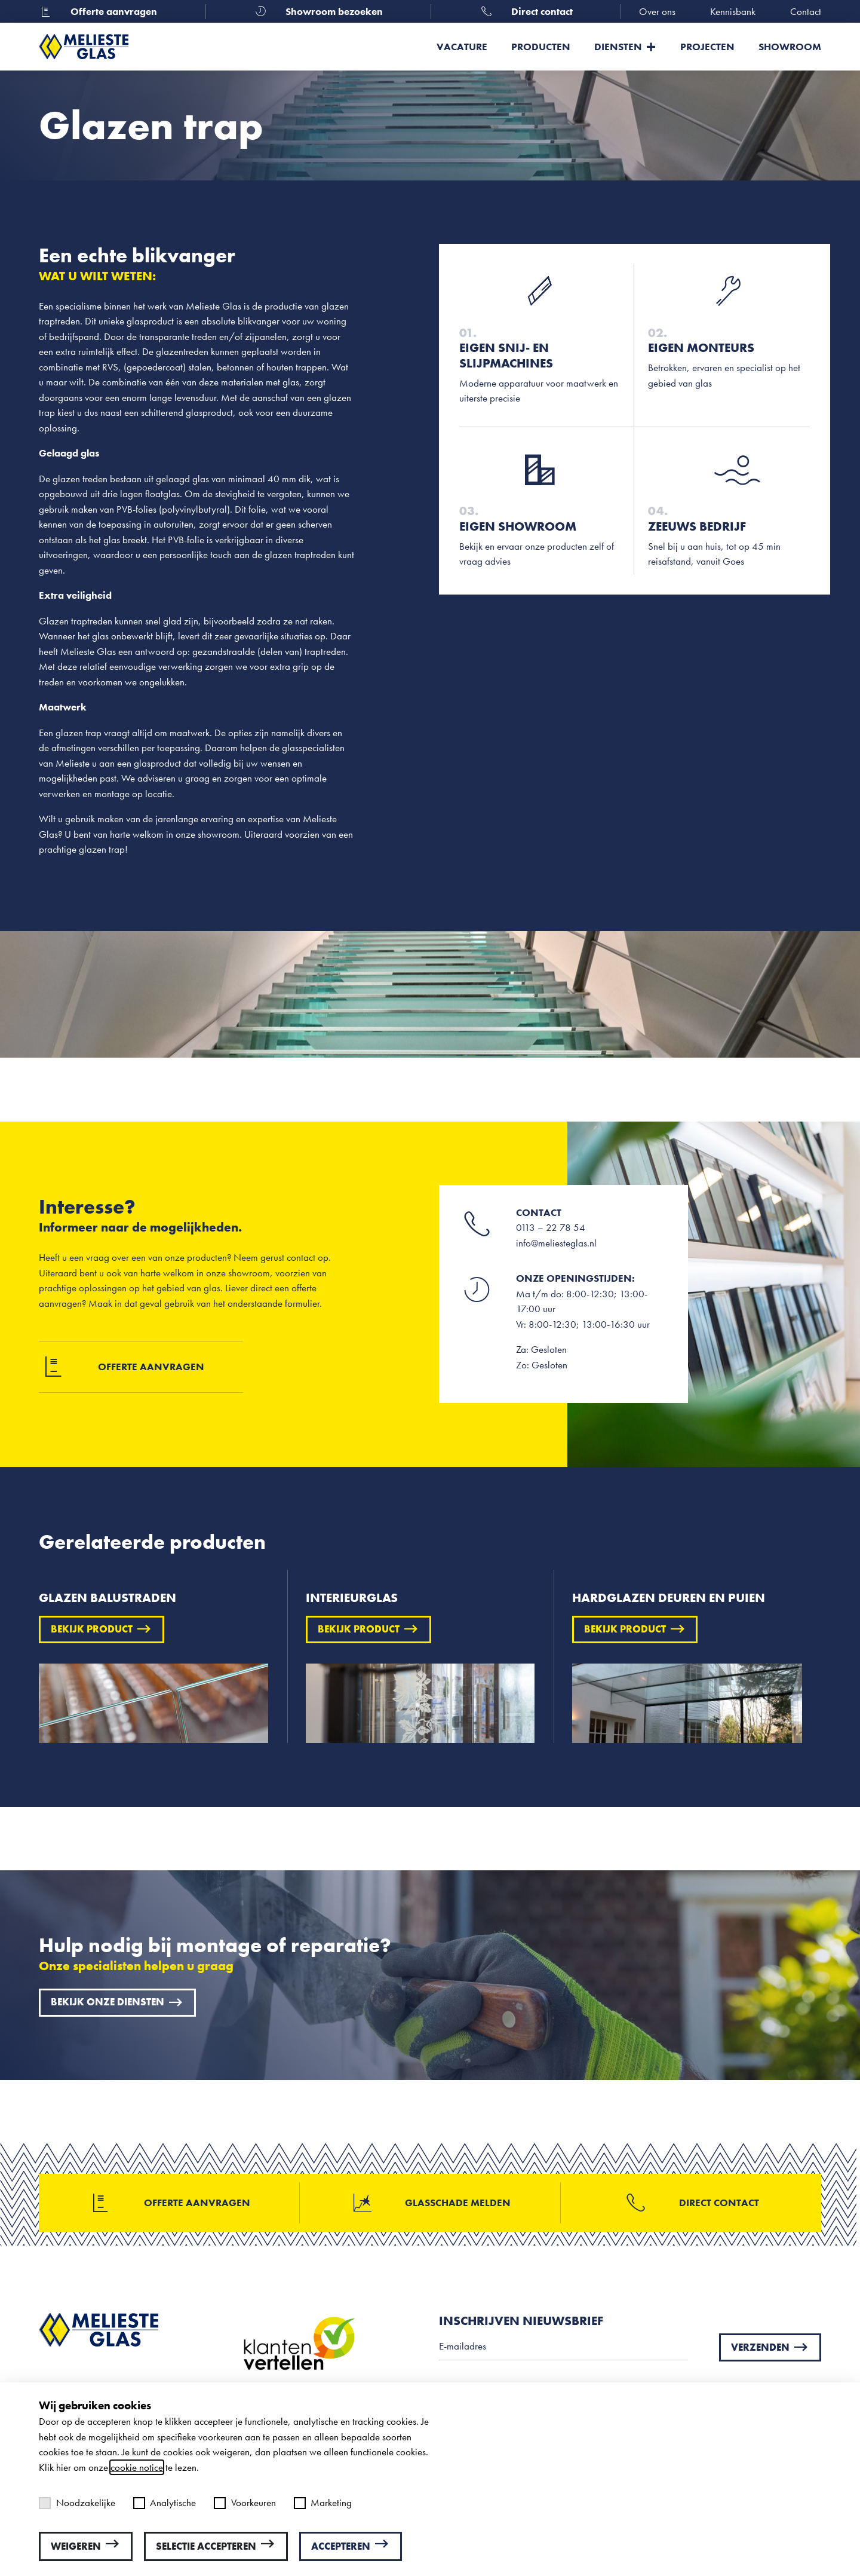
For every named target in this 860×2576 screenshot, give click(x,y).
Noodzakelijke (77, 2502)
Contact (805, 11)
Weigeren (86, 2545)
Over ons (657, 11)
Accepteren (350, 2545)
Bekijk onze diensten (117, 2001)
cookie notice (136, 2467)
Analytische (164, 2502)
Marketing (323, 2502)
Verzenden (770, 2347)
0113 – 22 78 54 (550, 1227)
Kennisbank (732, 11)
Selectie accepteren (216, 2545)
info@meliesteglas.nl (556, 1242)
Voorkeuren (245, 2502)
